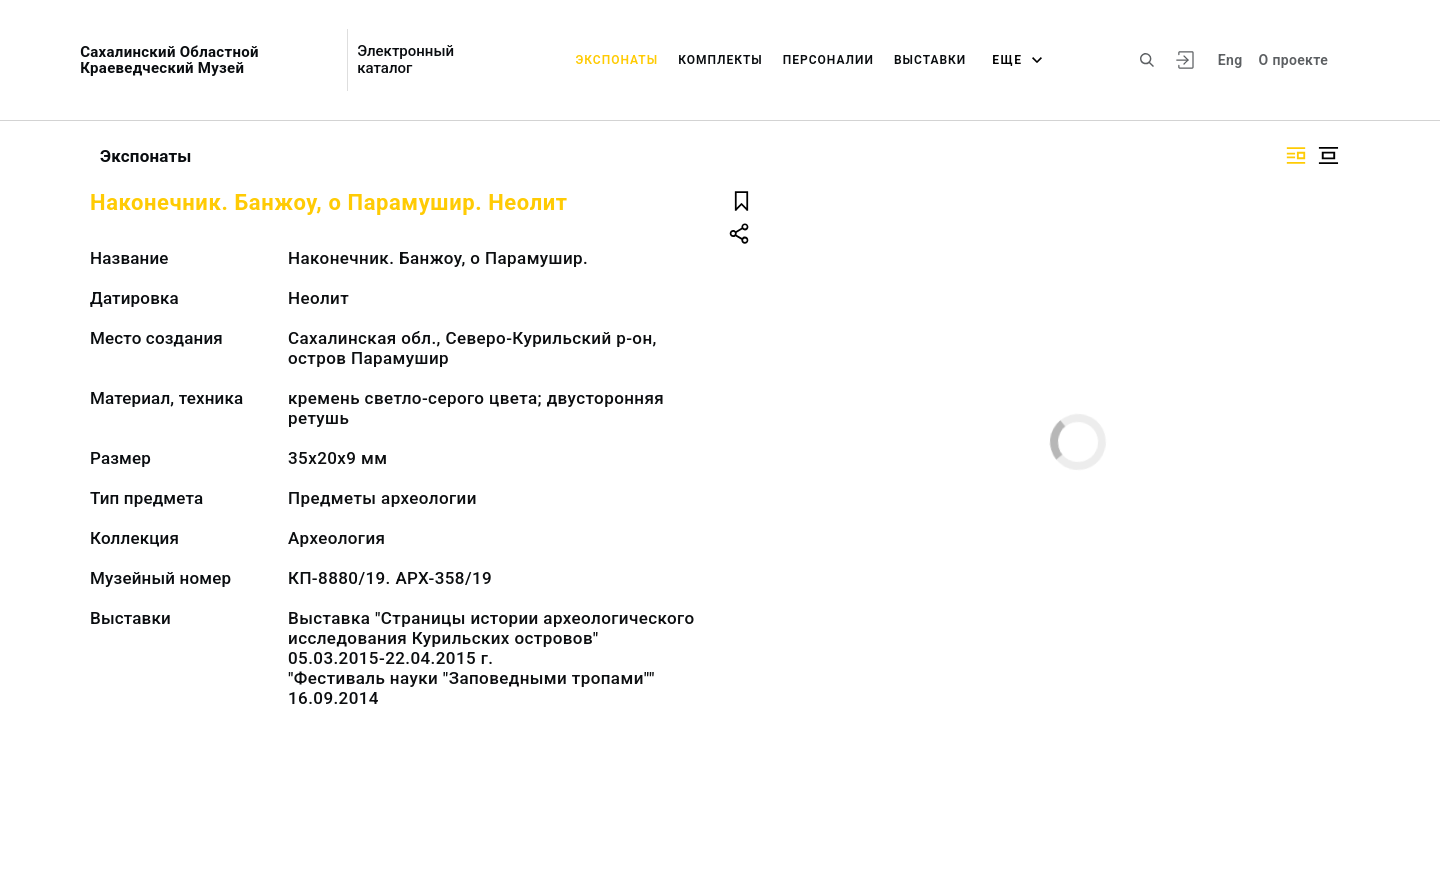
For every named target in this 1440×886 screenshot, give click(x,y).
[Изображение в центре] (1328, 155)
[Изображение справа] (1296, 155)
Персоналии (828, 60)
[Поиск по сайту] (1147, 60)
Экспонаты (616, 60)
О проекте (1293, 60)
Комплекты (720, 60)
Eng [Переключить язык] (1230, 60)
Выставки (930, 60)
